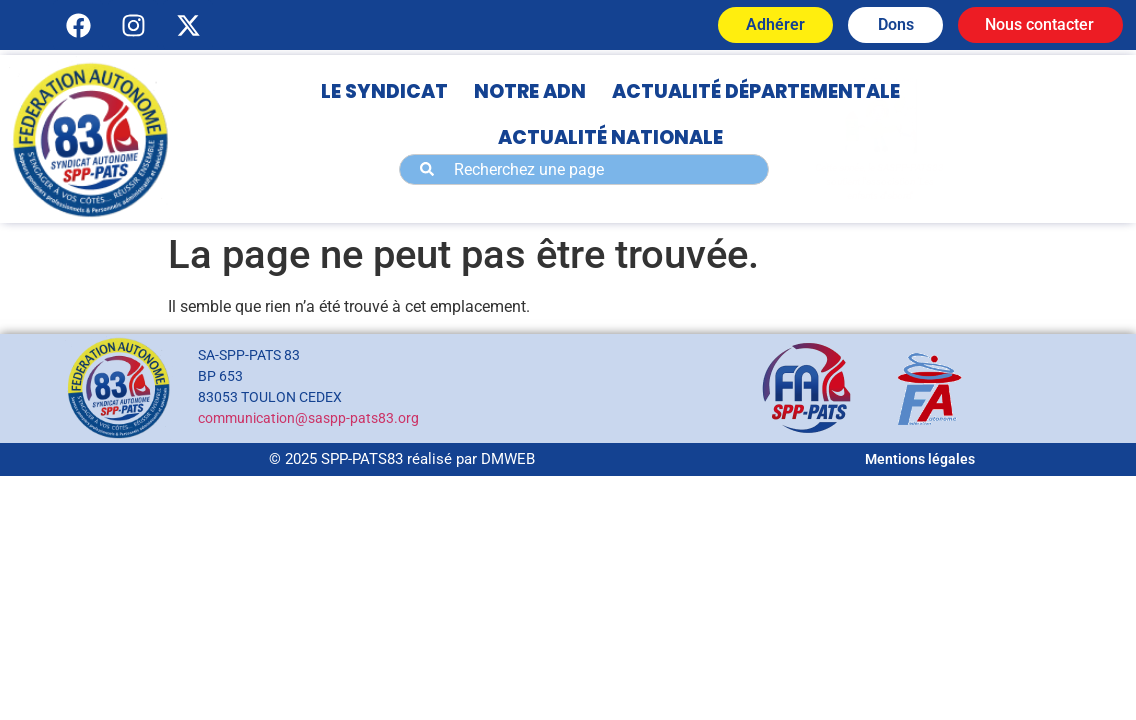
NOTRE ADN (530, 91)
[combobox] (584, 169)
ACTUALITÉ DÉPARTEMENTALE (756, 91)
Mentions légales (920, 459)
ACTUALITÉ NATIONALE (610, 137)
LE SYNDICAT (384, 91)
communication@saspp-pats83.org (308, 418)
